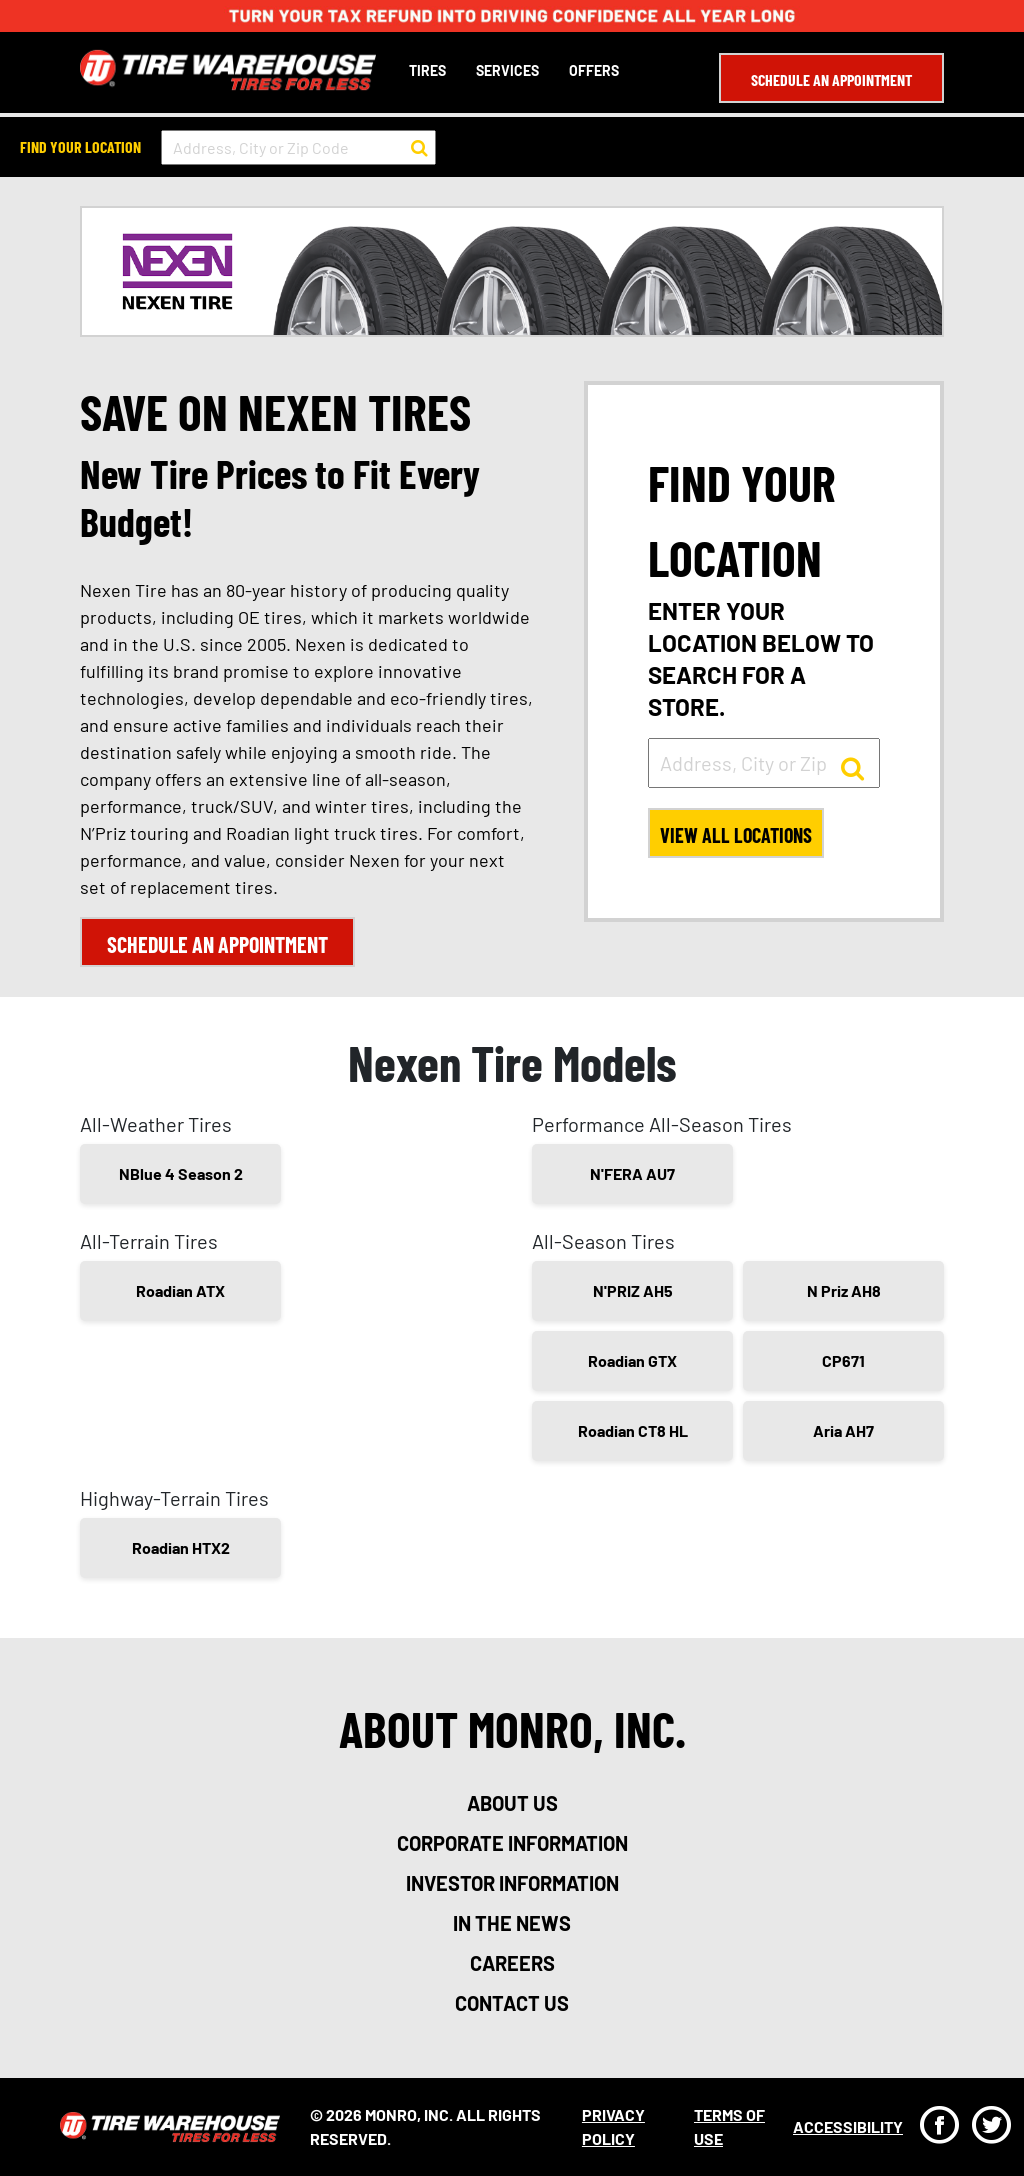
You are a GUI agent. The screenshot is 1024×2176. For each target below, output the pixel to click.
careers (512, 1963)
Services (507, 70)
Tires (427, 70)
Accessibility (848, 2126)
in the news (512, 1923)
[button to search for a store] (419, 148)
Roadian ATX (180, 1290)
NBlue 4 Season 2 (181, 1173)
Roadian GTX (632, 1360)
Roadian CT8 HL (633, 1430)
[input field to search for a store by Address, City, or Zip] (764, 763)
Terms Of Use (729, 2126)
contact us (512, 2003)
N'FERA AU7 (632, 1173)
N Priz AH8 (844, 1290)
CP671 (843, 1360)
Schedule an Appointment (831, 79)
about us (512, 1803)
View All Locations (736, 835)
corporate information (512, 1843)
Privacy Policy (613, 2126)
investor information (512, 1883)
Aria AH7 (843, 1430)
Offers (594, 70)
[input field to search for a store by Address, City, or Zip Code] (298, 147)
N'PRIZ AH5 (633, 1290)
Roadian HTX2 (181, 1547)
